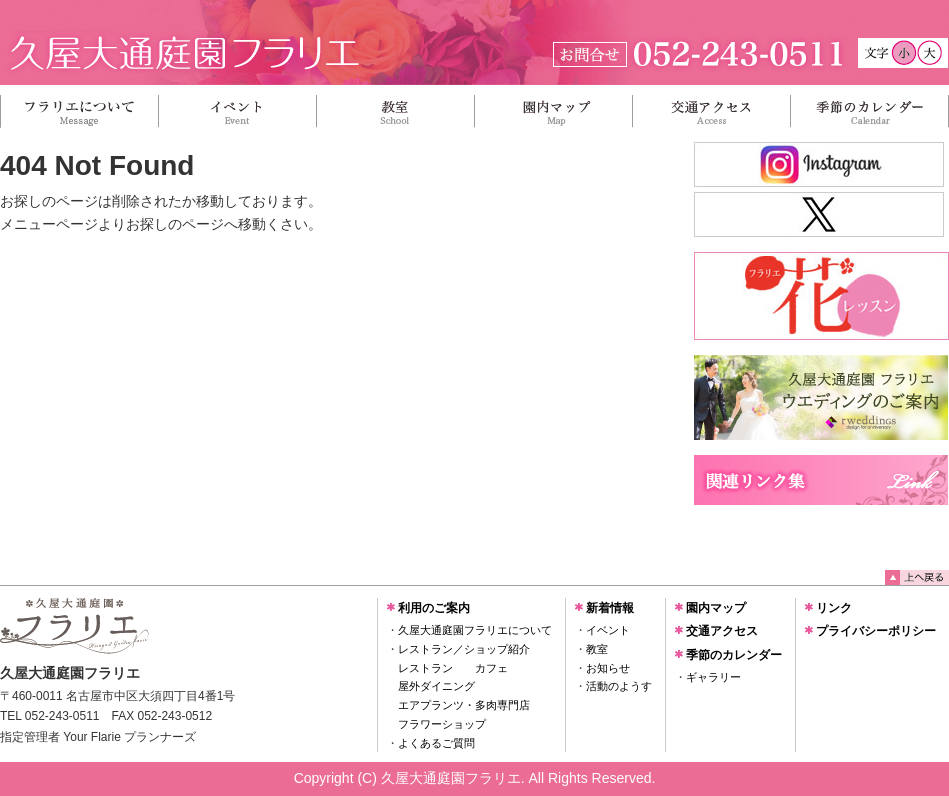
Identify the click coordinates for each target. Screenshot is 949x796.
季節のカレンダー (734, 655)
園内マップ (716, 608)
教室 (597, 649)
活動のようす (619, 686)
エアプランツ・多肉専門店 (464, 705)
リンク (834, 608)
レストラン (425, 668)
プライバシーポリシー (876, 631)
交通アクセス (722, 631)
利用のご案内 (434, 608)
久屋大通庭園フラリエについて (475, 630)
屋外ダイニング (436, 686)
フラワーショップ (442, 724)
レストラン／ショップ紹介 (464, 649)
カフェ (491, 668)
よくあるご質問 (436, 743)
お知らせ (608, 668)
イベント (608, 630)
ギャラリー (713, 677)
